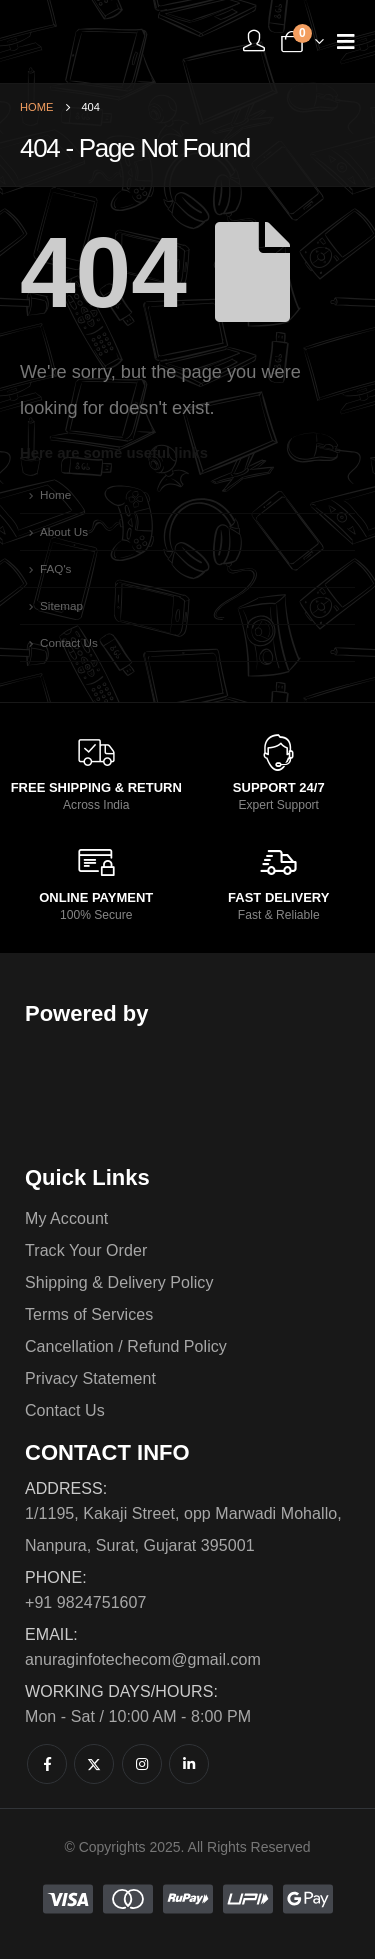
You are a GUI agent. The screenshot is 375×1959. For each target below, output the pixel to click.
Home (55, 494)
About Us (64, 531)
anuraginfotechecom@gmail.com (143, 1659)
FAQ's (55, 568)
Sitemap (61, 605)
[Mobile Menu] (346, 41)
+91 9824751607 (85, 1602)
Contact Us (69, 642)
